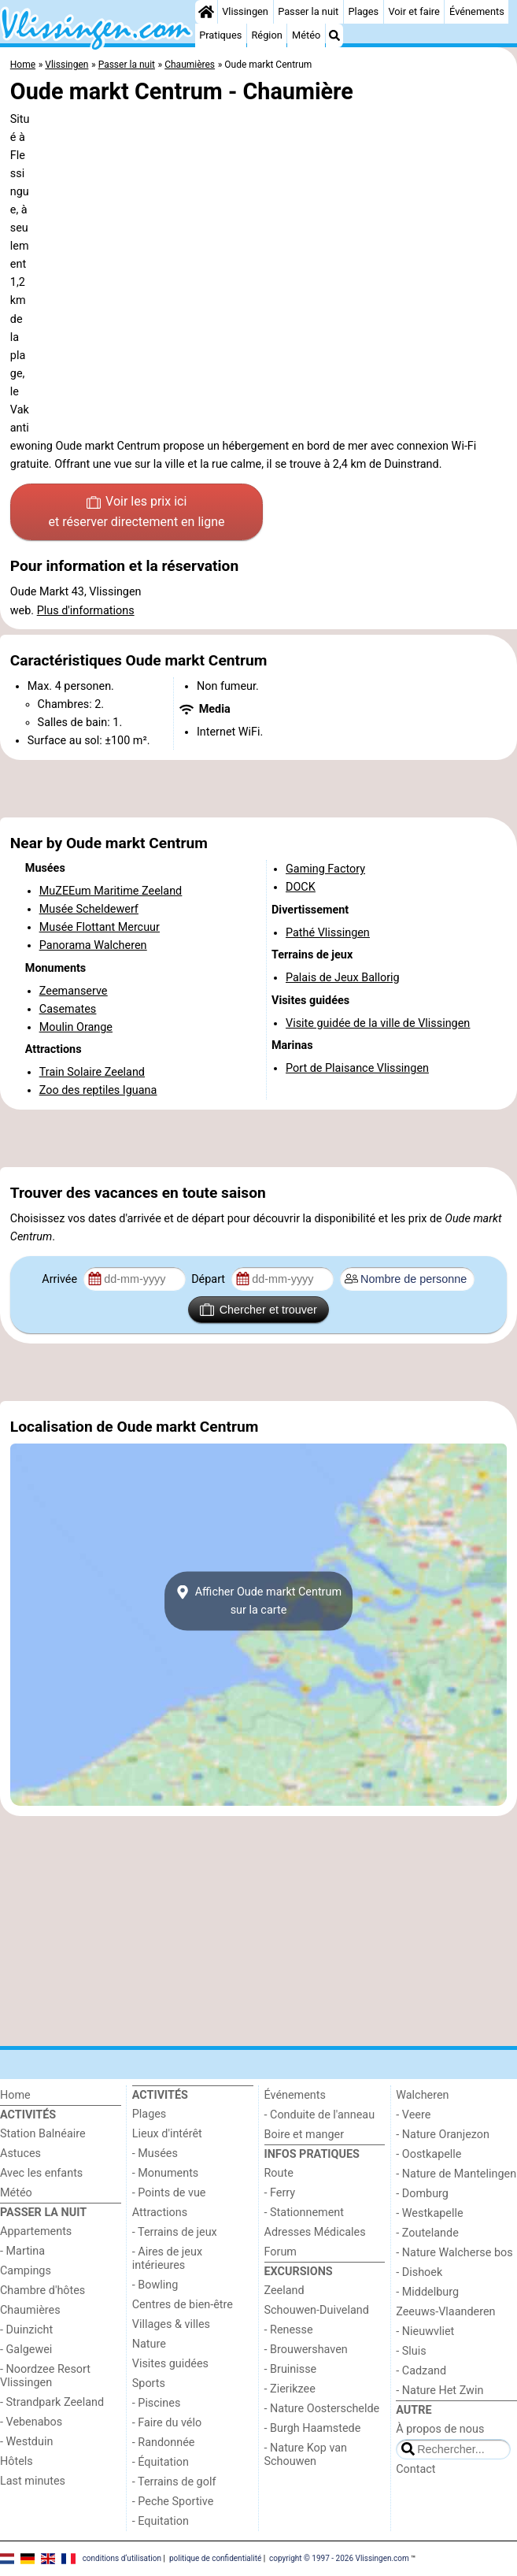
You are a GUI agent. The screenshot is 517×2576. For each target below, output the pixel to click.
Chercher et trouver (258, 1310)
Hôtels (16, 2461)
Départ (209, 1279)
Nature (149, 2344)
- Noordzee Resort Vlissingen (45, 2376)
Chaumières (30, 2310)
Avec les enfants (41, 2173)
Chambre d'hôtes (42, 2290)
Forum (280, 2252)
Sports (148, 2383)
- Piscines (156, 2403)
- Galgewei (26, 2349)
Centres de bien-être (182, 2304)
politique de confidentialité (215, 2558)
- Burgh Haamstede (312, 2428)
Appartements (36, 2231)
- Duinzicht (26, 2330)
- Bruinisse (290, 2369)
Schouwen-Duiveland (316, 2310)
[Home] (206, 12)
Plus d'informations (86, 610)
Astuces (20, 2153)
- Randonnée (163, 2442)
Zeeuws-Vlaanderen (445, 2311)
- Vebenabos (31, 2422)
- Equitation (160, 2521)
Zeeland (284, 2290)
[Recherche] (334, 35)
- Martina (22, 2251)
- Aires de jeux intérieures (167, 2258)
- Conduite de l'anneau (319, 2115)
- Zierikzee (290, 2389)
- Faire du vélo (166, 2423)
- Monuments (165, 2173)
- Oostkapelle (428, 2154)
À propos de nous (440, 2429)
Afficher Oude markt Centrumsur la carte (258, 1601)
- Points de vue (169, 2193)
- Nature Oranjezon (442, 2134)
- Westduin (26, 2441)
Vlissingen (245, 11)
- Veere (413, 2115)
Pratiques (220, 35)
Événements (476, 11)
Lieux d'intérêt (167, 2133)
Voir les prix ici (137, 513)
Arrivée (60, 1279)
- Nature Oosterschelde (322, 2408)
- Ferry (280, 2193)
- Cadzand (421, 2371)
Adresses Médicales (315, 2232)
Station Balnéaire (43, 2133)
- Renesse (288, 2330)
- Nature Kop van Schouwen (306, 2454)
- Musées (155, 2153)
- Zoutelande (427, 2233)
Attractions (159, 2212)
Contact (415, 2469)
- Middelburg (427, 2292)
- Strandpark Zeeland (52, 2402)
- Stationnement (304, 2212)
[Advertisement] (258, 789)
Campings (25, 2271)
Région (266, 35)
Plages (363, 11)
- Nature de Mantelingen (456, 2174)
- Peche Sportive (173, 2501)
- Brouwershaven (306, 2349)
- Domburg (422, 2193)
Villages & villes (171, 2324)
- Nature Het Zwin (439, 2390)
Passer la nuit (308, 11)
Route (279, 2173)
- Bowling (155, 2285)
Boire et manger (304, 2134)
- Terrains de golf (174, 2482)
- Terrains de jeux (174, 2232)
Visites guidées (170, 2363)
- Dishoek (419, 2272)
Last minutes (32, 2481)
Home (15, 2095)
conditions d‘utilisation (122, 2558)
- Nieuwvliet (425, 2331)
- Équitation (160, 2462)
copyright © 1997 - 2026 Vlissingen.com (339, 2558)
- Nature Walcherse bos (454, 2252)
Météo (306, 35)
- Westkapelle (429, 2213)
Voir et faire (413, 11)
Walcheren (422, 2095)
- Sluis (411, 2351)
